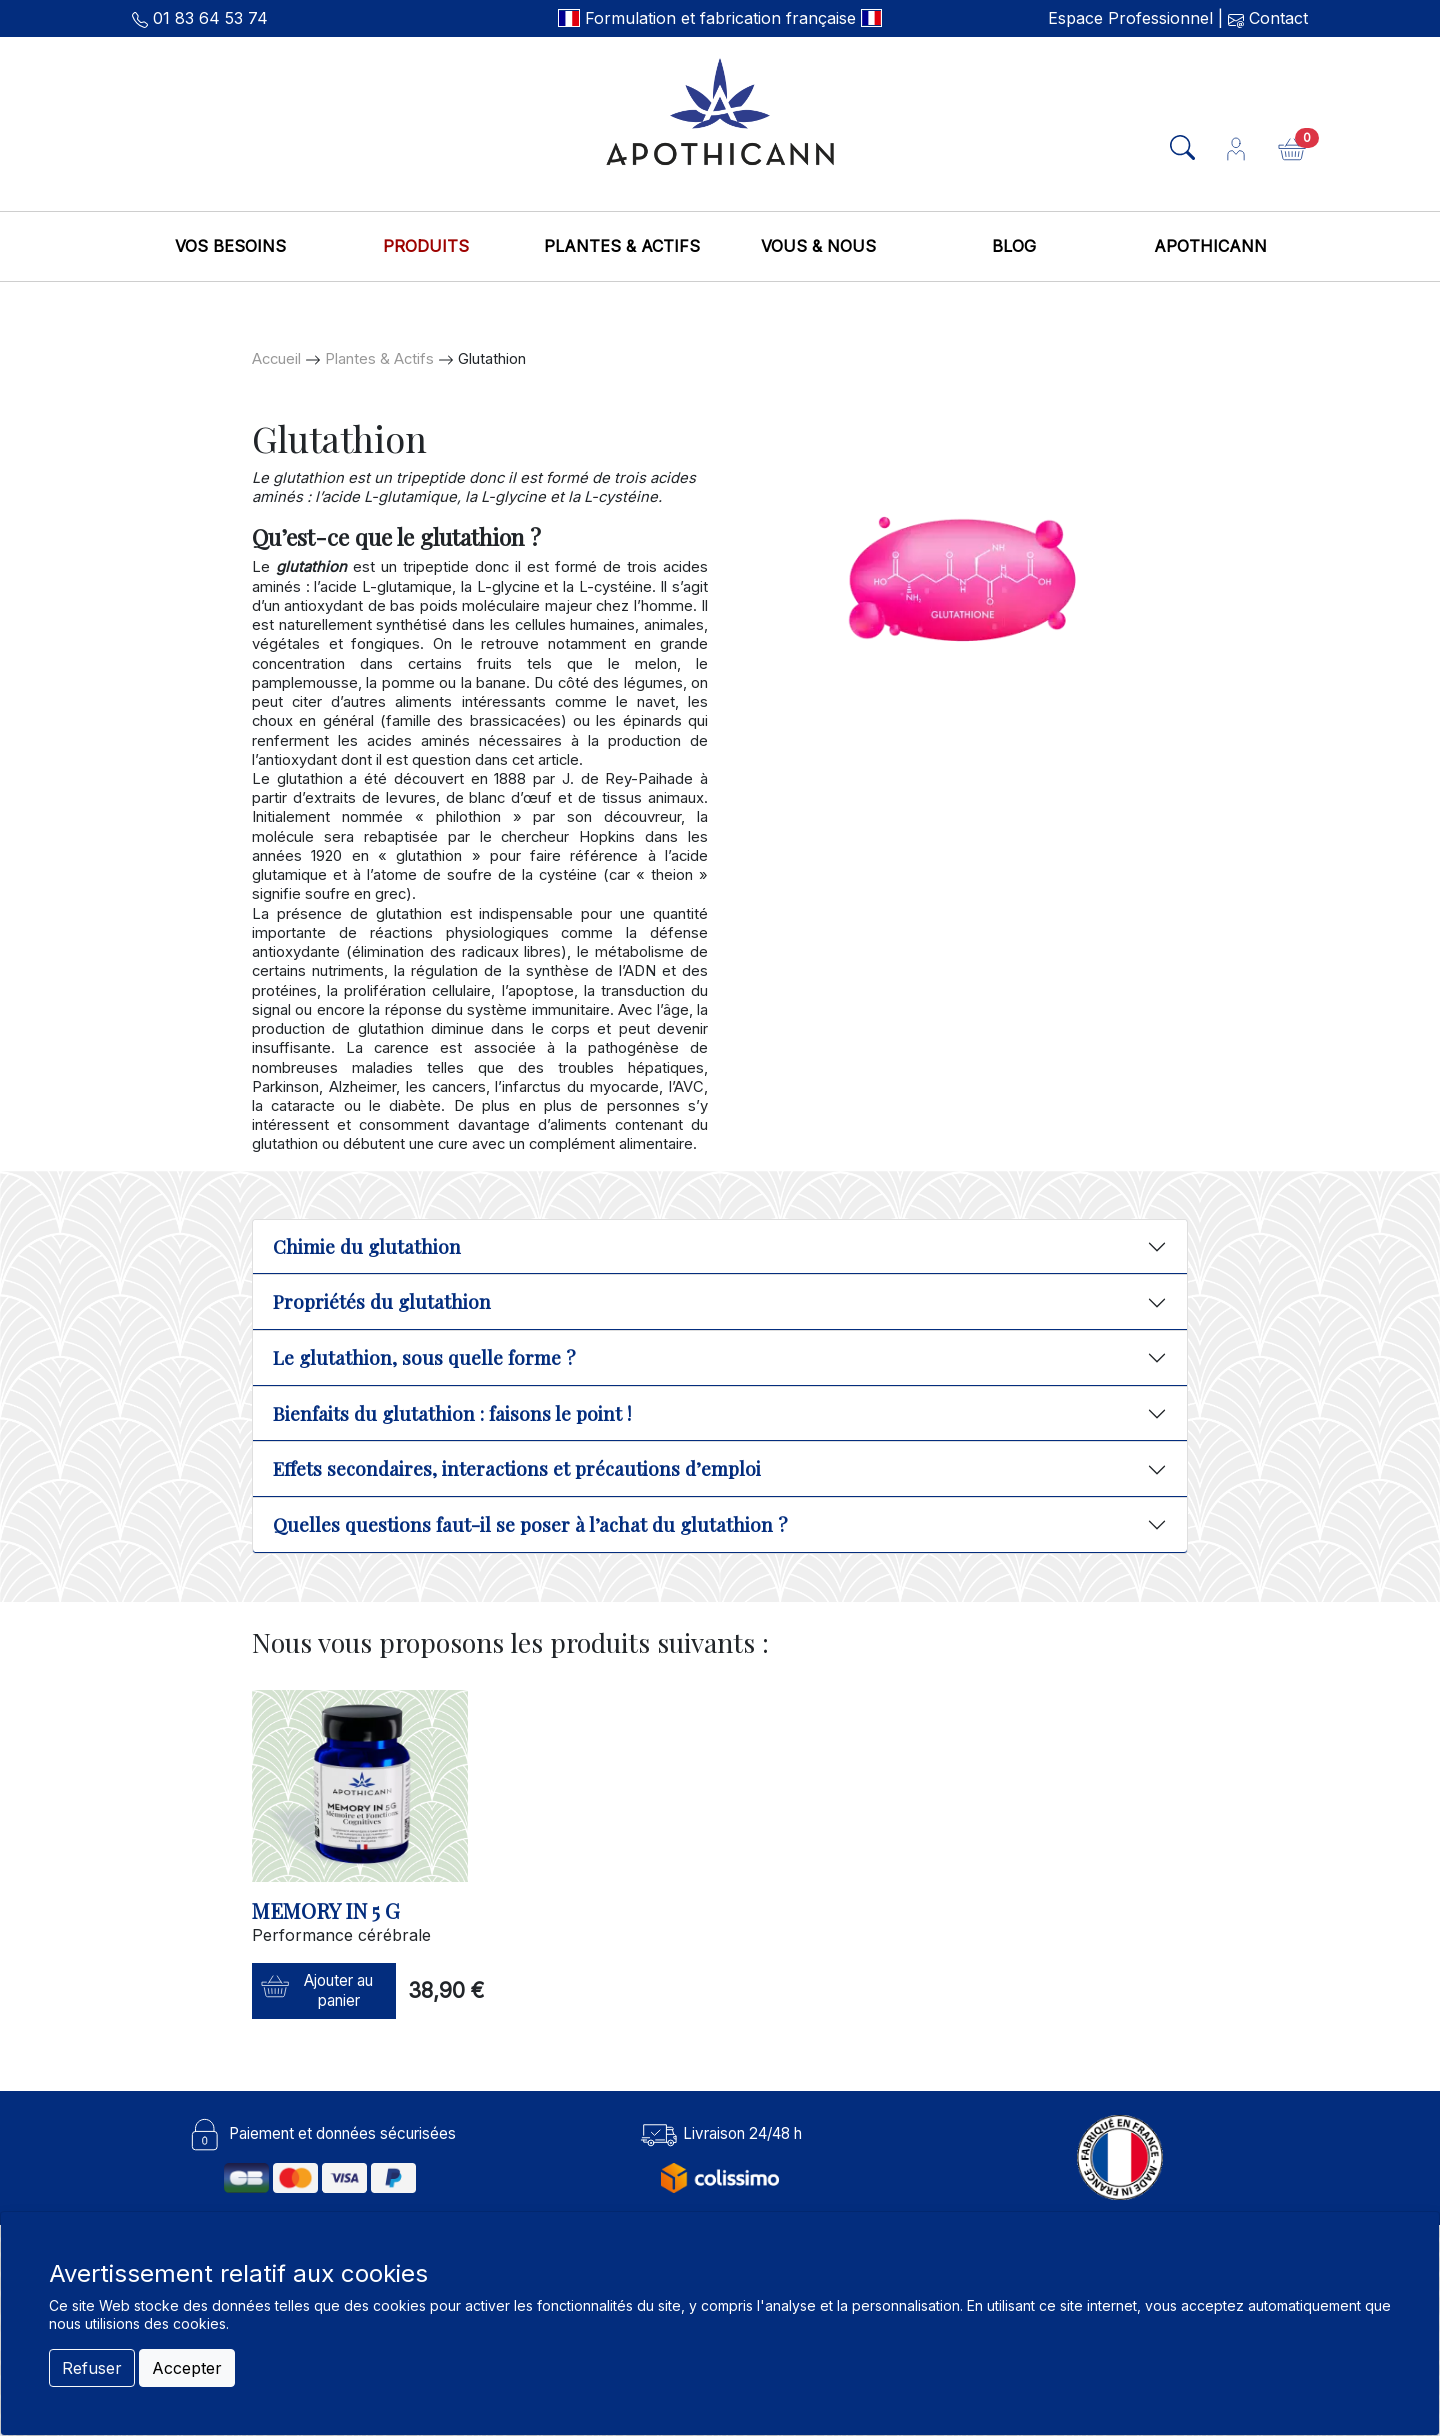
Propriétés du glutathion (382, 1301)
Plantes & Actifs (622, 246)
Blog (1014, 246)
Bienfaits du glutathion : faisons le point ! (452, 1413)
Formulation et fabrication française (720, 18)
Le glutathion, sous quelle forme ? (424, 1357)
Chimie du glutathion (367, 1246)
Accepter (187, 2368)
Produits (426, 246)
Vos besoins (230, 246)
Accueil (276, 359)
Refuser (92, 2368)
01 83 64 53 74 (210, 18)
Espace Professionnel (1130, 18)
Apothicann (1210, 246)
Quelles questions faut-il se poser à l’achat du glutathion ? (530, 1524)
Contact (1276, 18)
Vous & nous (818, 246)
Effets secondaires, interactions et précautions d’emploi (517, 1468)
